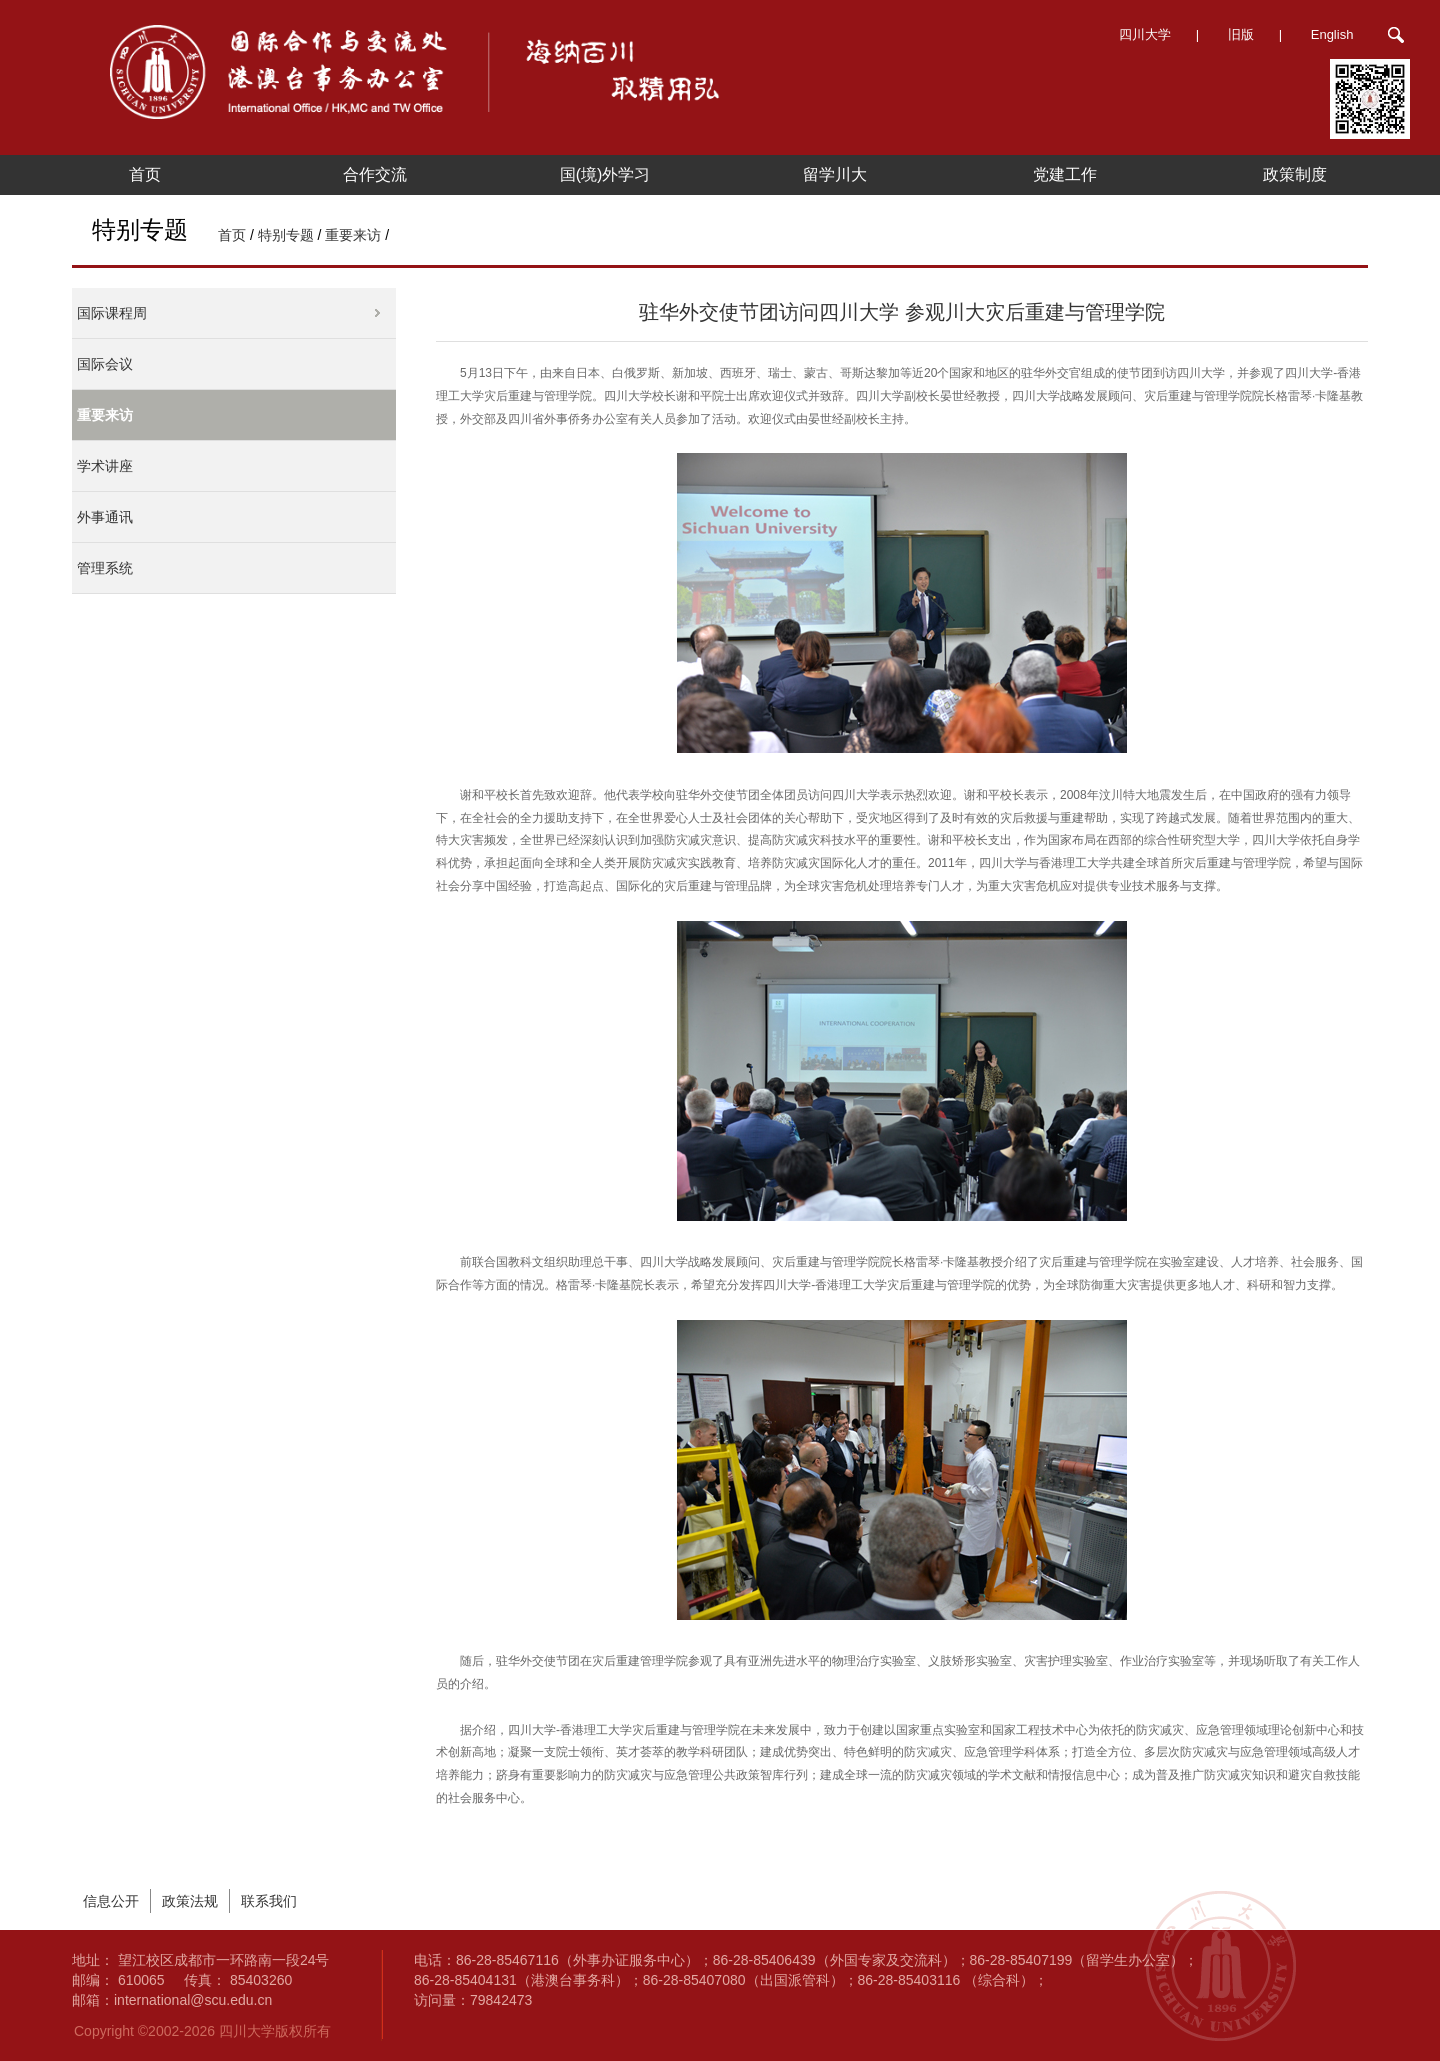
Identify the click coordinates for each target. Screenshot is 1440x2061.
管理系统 (105, 568)
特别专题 (286, 235)
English (1332, 34)
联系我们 (269, 1901)
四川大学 (1145, 34)
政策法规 (190, 1901)
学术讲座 (105, 466)
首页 (145, 174)
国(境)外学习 (605, 174)
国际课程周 (112, 313)
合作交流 (375, 174)
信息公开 (111, 1901)
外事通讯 (105, 517)
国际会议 (105, 364)
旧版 (1241, 34)
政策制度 (1295, 174)
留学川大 (835, 174)
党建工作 (1065, 174)
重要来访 (353, 235)
